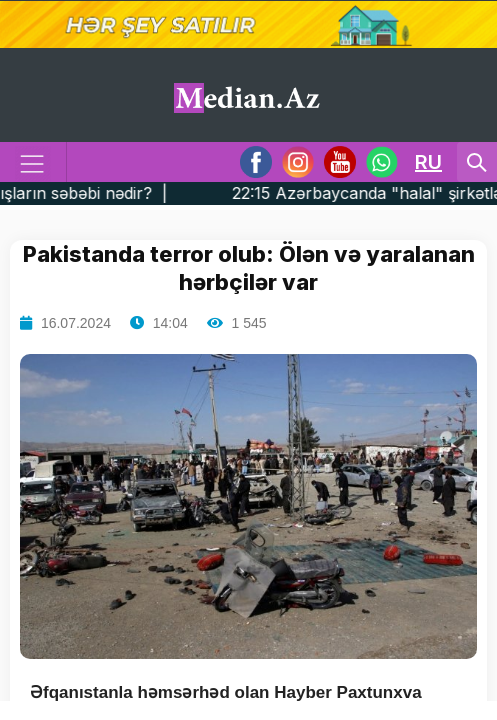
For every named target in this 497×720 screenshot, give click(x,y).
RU (428, 162)
